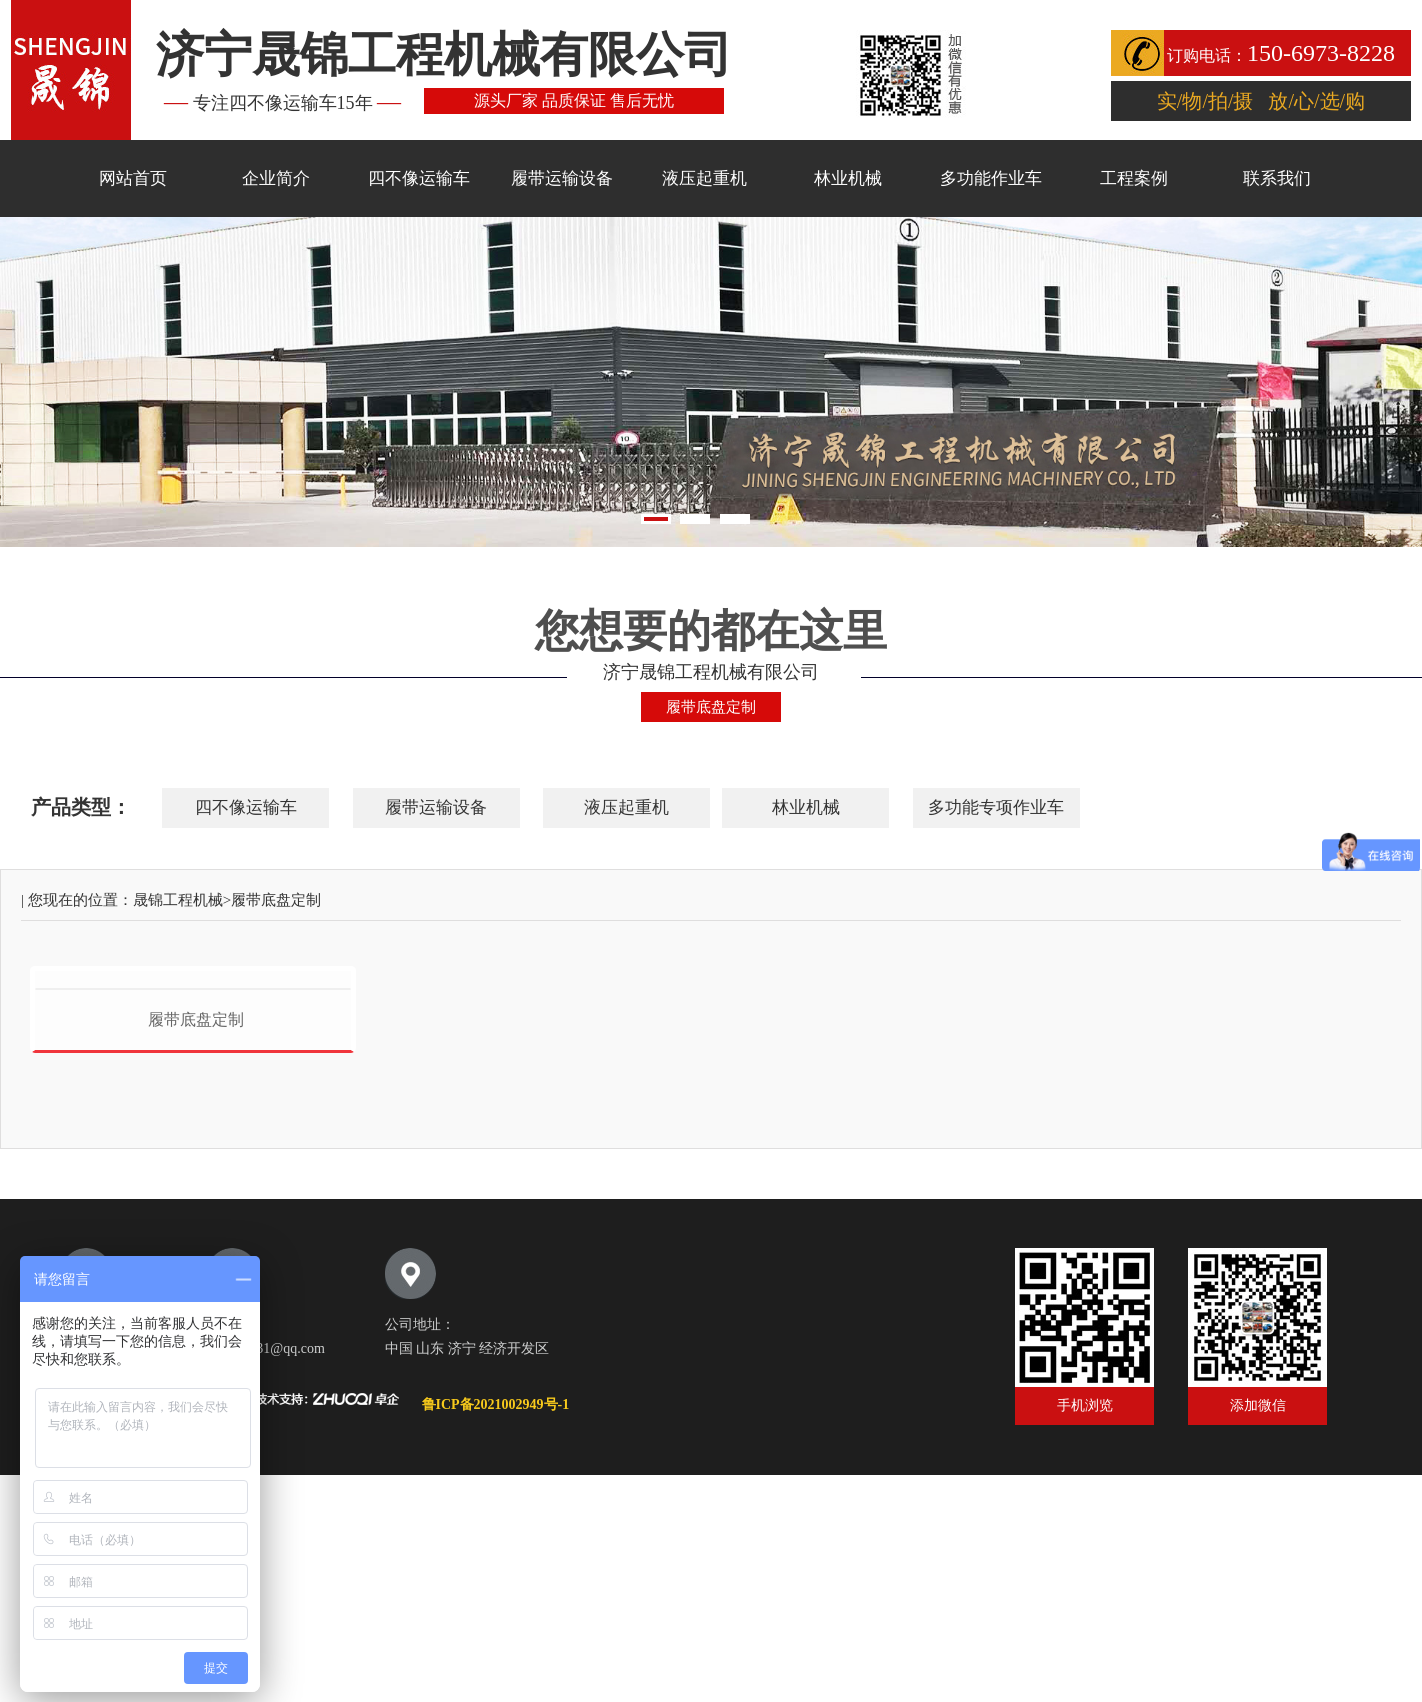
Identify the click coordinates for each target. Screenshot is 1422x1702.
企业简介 (276, 178)
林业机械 (848, 178)
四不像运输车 (419, 178)
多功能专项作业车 (996, 807)
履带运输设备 (562, 178)
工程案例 (1134, 178)
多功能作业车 (991, 178)
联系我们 (1277, 178)
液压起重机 (704, 178)
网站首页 (133, 178)
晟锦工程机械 (178, 900)
